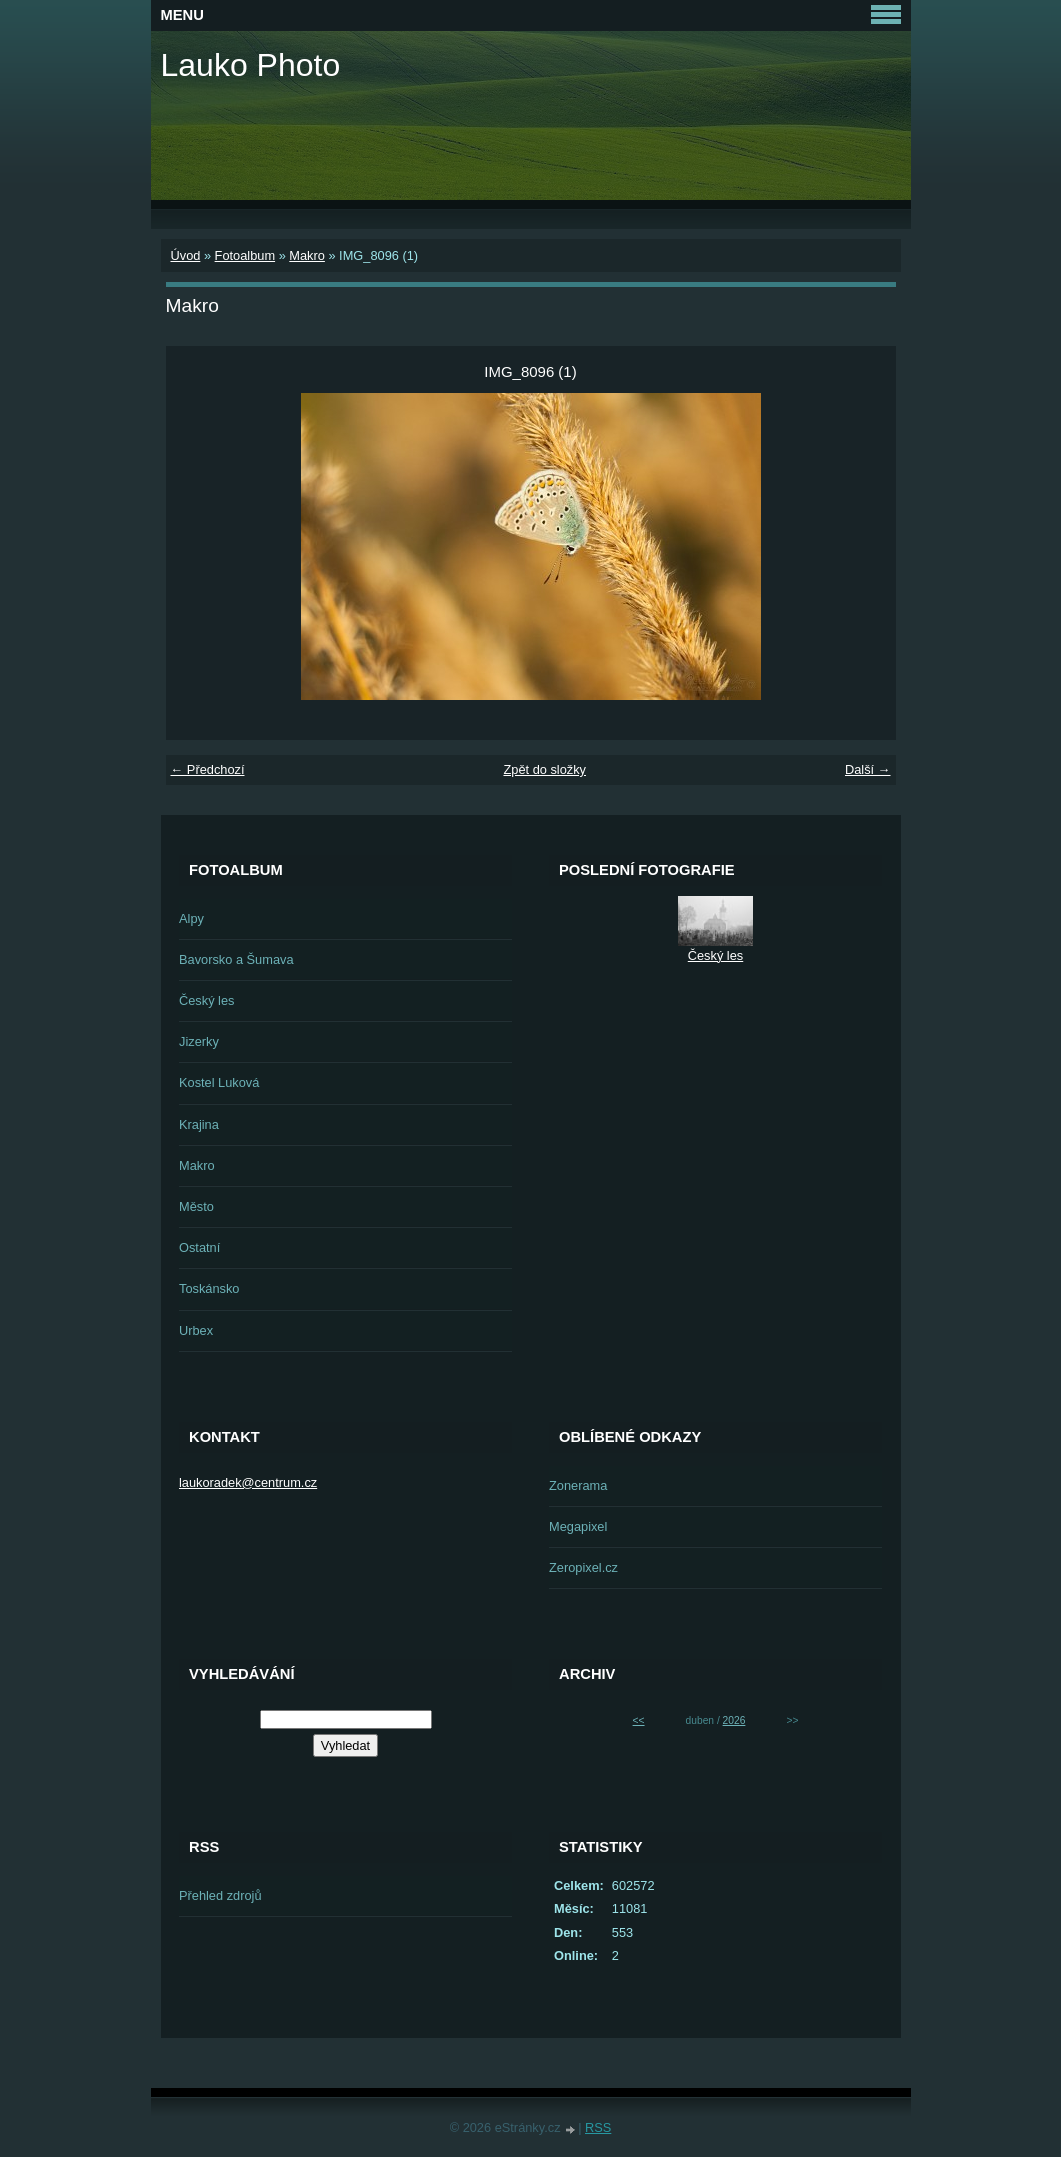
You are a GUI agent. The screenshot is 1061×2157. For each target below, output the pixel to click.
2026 (734, 1720)
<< (639, 1720)
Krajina (199, 1124)
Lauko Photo (251, 65)
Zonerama (578, 1485)
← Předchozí (208, 769)
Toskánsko (209, 1288)
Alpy (191, 918)
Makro (307, 255)
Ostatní (199, 1247)
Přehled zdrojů (220, 1895)
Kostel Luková (219, 1082)
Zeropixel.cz (583, 1567)
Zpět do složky (544, 769)
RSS (598, 2127)
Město (196, 1206)
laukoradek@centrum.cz (248, 1482)
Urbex (196, 1330)
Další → (868, 769)
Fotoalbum (245, 255)
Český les (206, 1000)
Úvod (186, 255)
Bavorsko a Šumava (236, 959)
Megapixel (578, 1526)
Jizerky (199, 1041)
